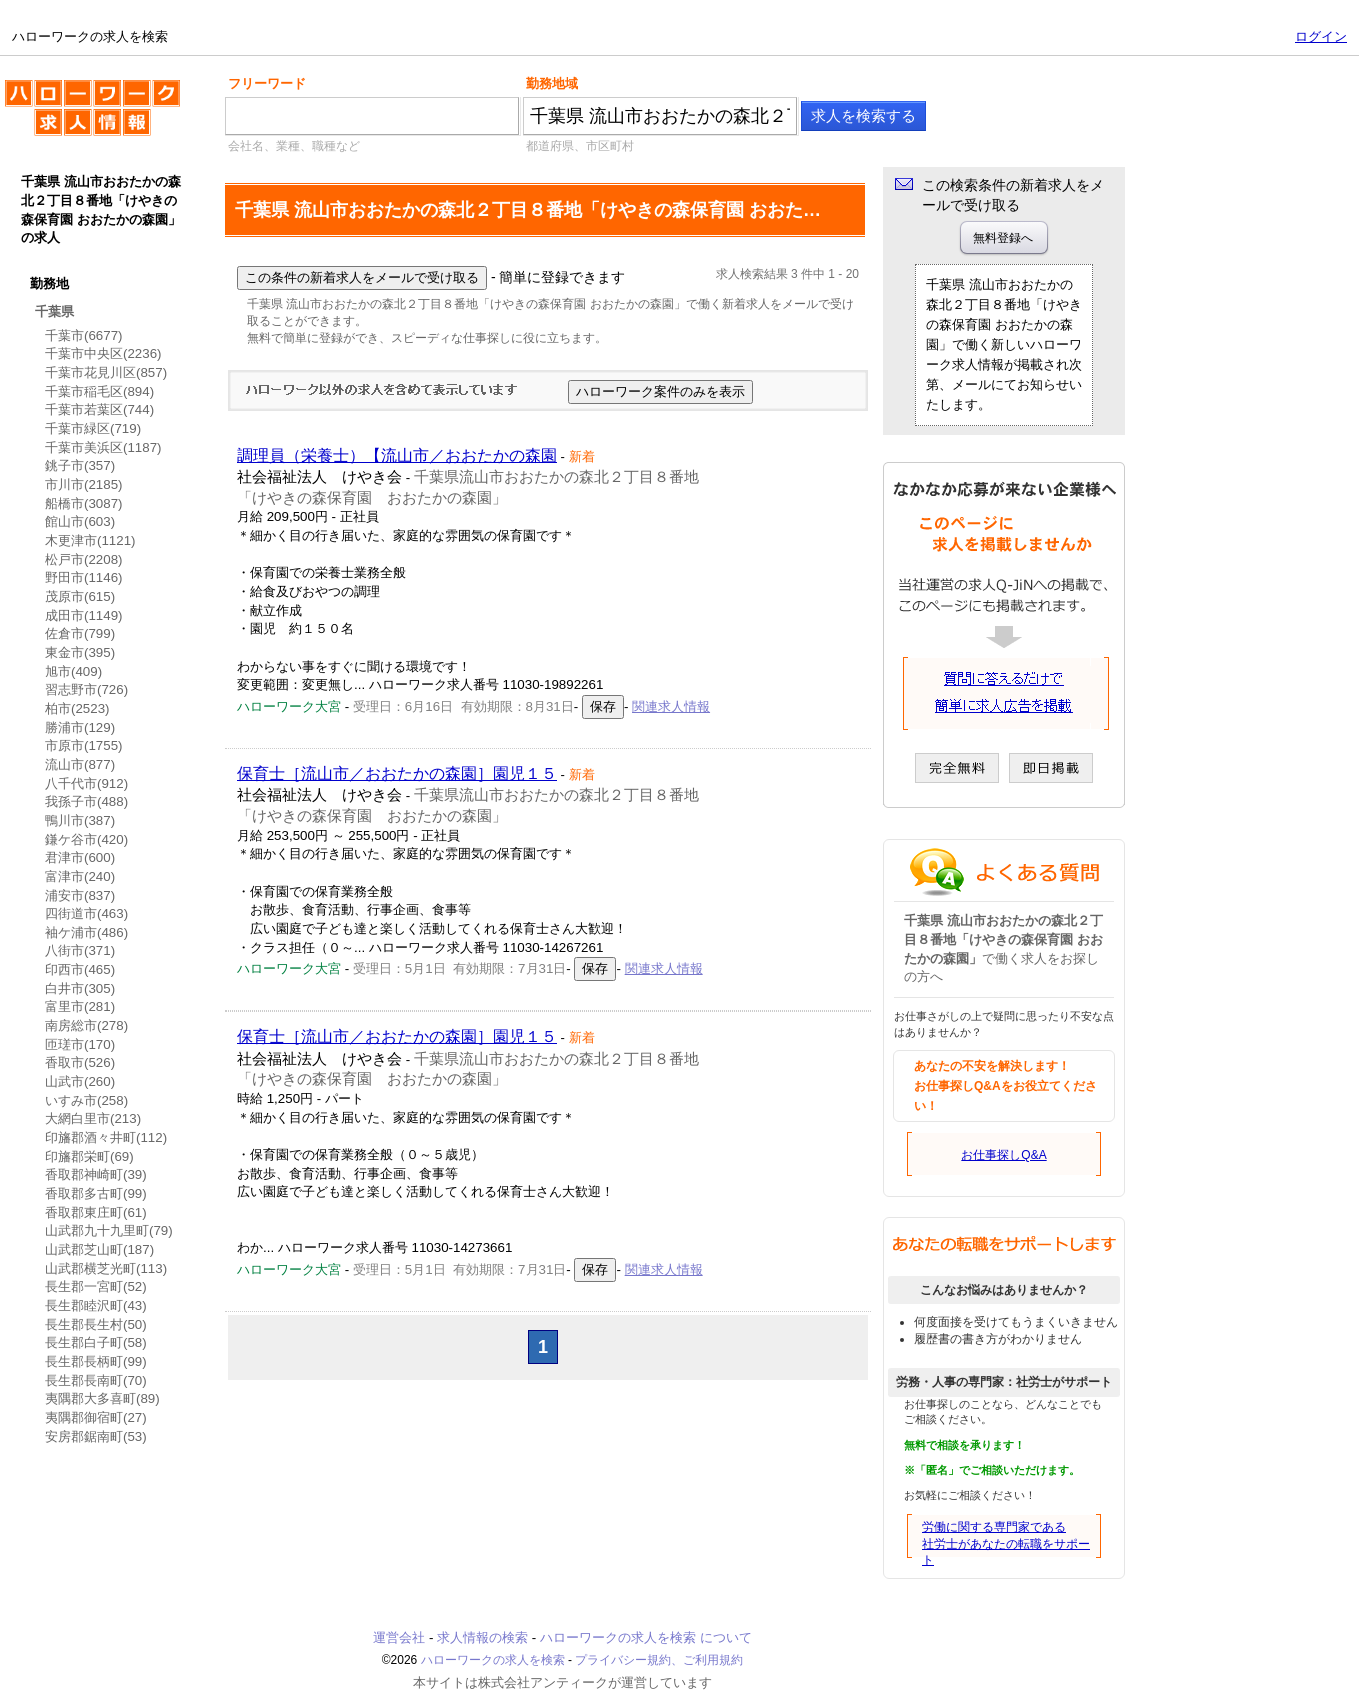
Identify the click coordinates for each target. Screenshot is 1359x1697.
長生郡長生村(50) (96, 1324)
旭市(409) (73, 671)
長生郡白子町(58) (96, 1342)
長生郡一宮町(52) (96, 1286)
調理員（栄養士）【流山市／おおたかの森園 (397, 455)
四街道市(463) (86, 913)
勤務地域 (552, 83)
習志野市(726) (86, 689)
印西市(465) (80, 969)
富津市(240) (80, 876)
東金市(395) (80, 652)
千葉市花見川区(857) (106, 372)
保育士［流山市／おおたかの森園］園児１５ (397, 773)
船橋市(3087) (84, 503)
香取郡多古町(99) (96, 1193)
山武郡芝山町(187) (99, 1249)
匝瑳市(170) (80, 1044)
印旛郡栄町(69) (89, 1156)
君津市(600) (80, 857)
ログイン (1321, 36)
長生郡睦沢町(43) (96, 1305)
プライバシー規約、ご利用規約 (659, 1660)
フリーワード (267, 83)
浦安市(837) (80, 895)
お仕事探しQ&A (1003, 1155)
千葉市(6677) (84, 335)
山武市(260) (80, 1081)
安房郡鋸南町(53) (96, 1436)
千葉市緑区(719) (93, 428)
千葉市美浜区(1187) (103, 447)
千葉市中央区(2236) (103, 353)
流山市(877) (80, 764)
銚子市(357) (80, 465)
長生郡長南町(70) (96, 1380)
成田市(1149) (84, 615)
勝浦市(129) (80, 727)
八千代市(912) (86, 783)
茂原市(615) (80, 596)
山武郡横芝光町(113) (106, 1268)
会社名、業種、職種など (294, 146)
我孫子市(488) (86, 801)
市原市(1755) (84, 745)
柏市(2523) (77, 708)
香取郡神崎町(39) (96, 1174)
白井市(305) (80, 988)
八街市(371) (80, 950)
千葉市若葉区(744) (99, 409)
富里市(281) (80, 1006)
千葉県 (54, 311)
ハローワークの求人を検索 (92, 116)
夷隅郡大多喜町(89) (102, 1398)
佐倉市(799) (80, 633)
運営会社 (399, 1637)
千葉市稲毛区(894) (99, 391)
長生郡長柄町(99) (96, 1361)
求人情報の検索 (482, 1637)
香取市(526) (80, 1062)
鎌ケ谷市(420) (86, 839)
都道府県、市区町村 (580, 146)
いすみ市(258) (86, 1100)
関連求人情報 (671, 706)
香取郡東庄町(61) (96, 1212)
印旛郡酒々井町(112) (106, 1137)
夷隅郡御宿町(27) (96, 1417)
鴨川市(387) (80, 820)
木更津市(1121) (90, 540)
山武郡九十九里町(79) (109, 1230)
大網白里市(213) (93, 1118)
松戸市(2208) (84, 559)
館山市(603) (80, 521)
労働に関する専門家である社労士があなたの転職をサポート (1006, 1544)
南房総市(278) (86, 1025)
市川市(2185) (84, 484)
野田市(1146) (84, 577)
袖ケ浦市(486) (86, 932)
